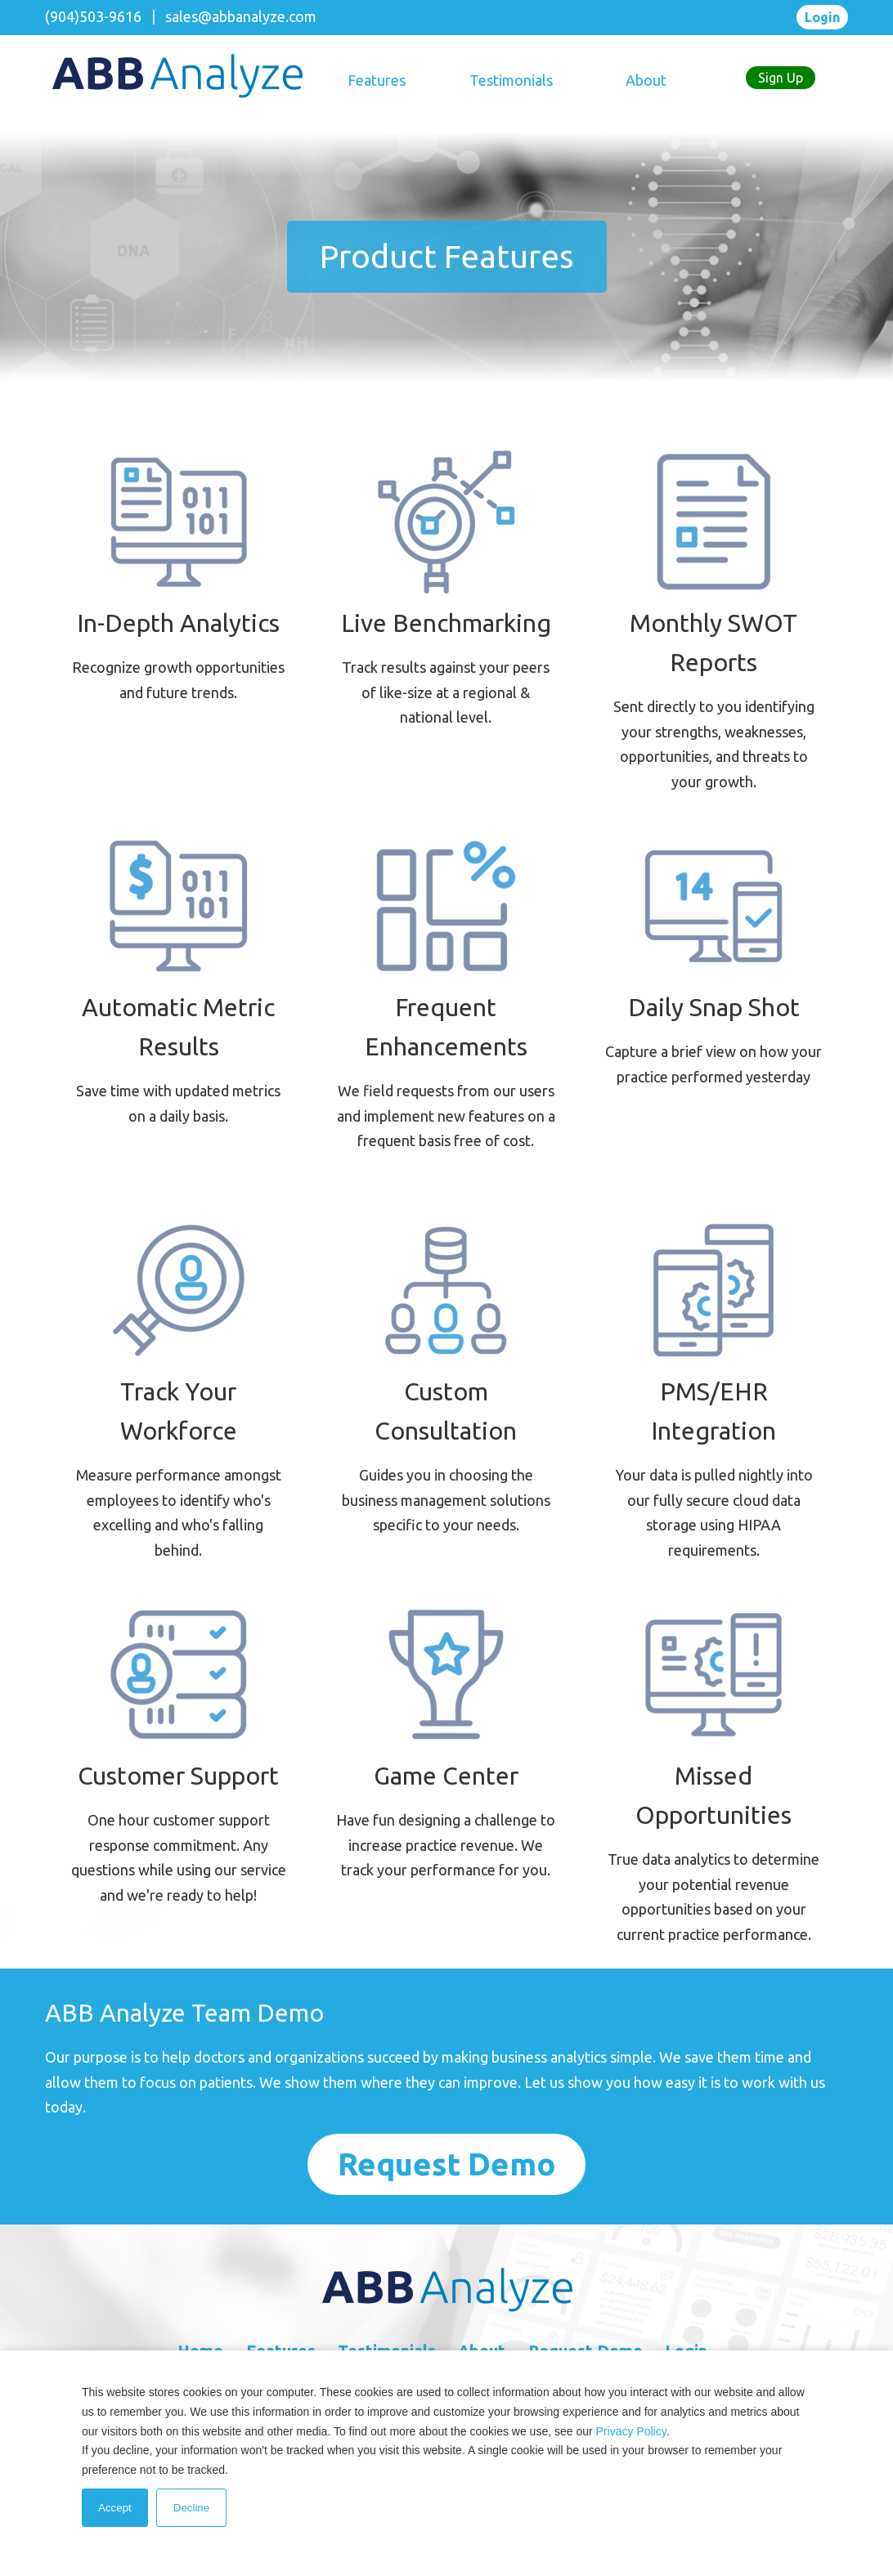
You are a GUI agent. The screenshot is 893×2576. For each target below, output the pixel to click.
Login (822, 17)
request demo (446, 2164)
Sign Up (780, 77)
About (646, 80)
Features (377, 80)
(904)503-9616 (93, 16)
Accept (115, 2508)
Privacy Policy (631, 2431)
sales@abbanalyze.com (240, 16)
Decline (191, 2508)
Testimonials (511, 80)
